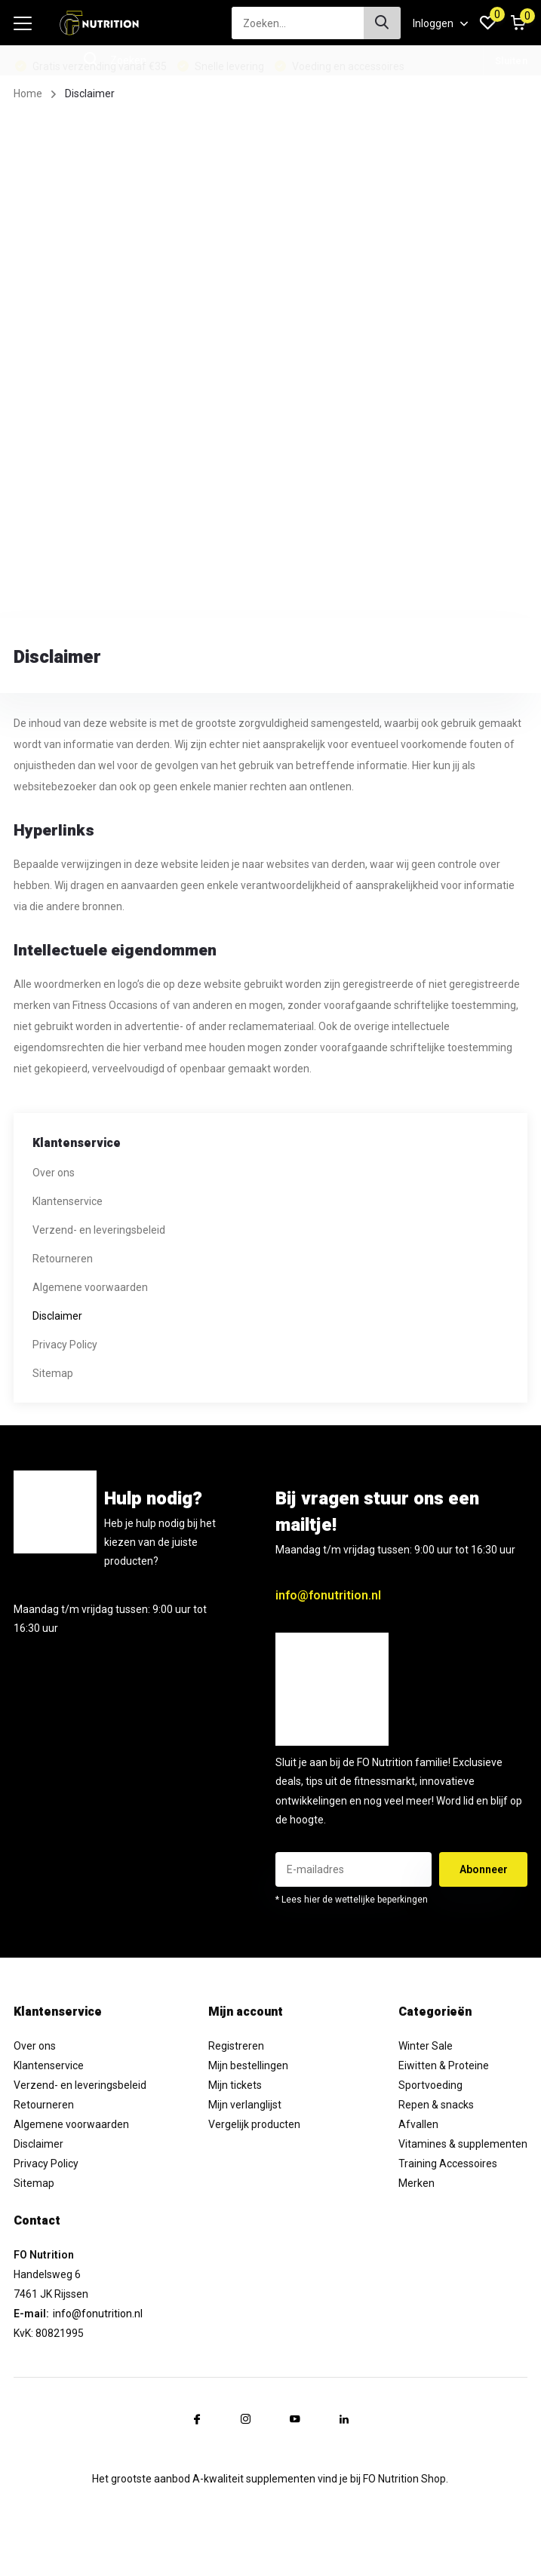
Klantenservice (67, 1201)
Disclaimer (57, 1316)
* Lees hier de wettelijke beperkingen (351, 1899)
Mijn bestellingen (248, 2065)
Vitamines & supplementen (462, 2144)
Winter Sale (425, 2046)
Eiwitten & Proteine (443, 2065)
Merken (416, 2183)
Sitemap (52, 1373)
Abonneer (484, 1869)
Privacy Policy (64, 1345)
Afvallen (418, 2124)
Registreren (236, 2046)
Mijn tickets (235, 2085)
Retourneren (62, 1259)
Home (28, 93)
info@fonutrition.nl (328, 1595)
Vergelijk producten (254, 2124)
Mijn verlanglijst (244, 2105)
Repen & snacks (436, 2105)
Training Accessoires (447, 2163)
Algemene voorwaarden (90, 1287)
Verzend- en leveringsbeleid (98, 1230)
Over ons (53, 1173)
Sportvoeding (430, 2085)
